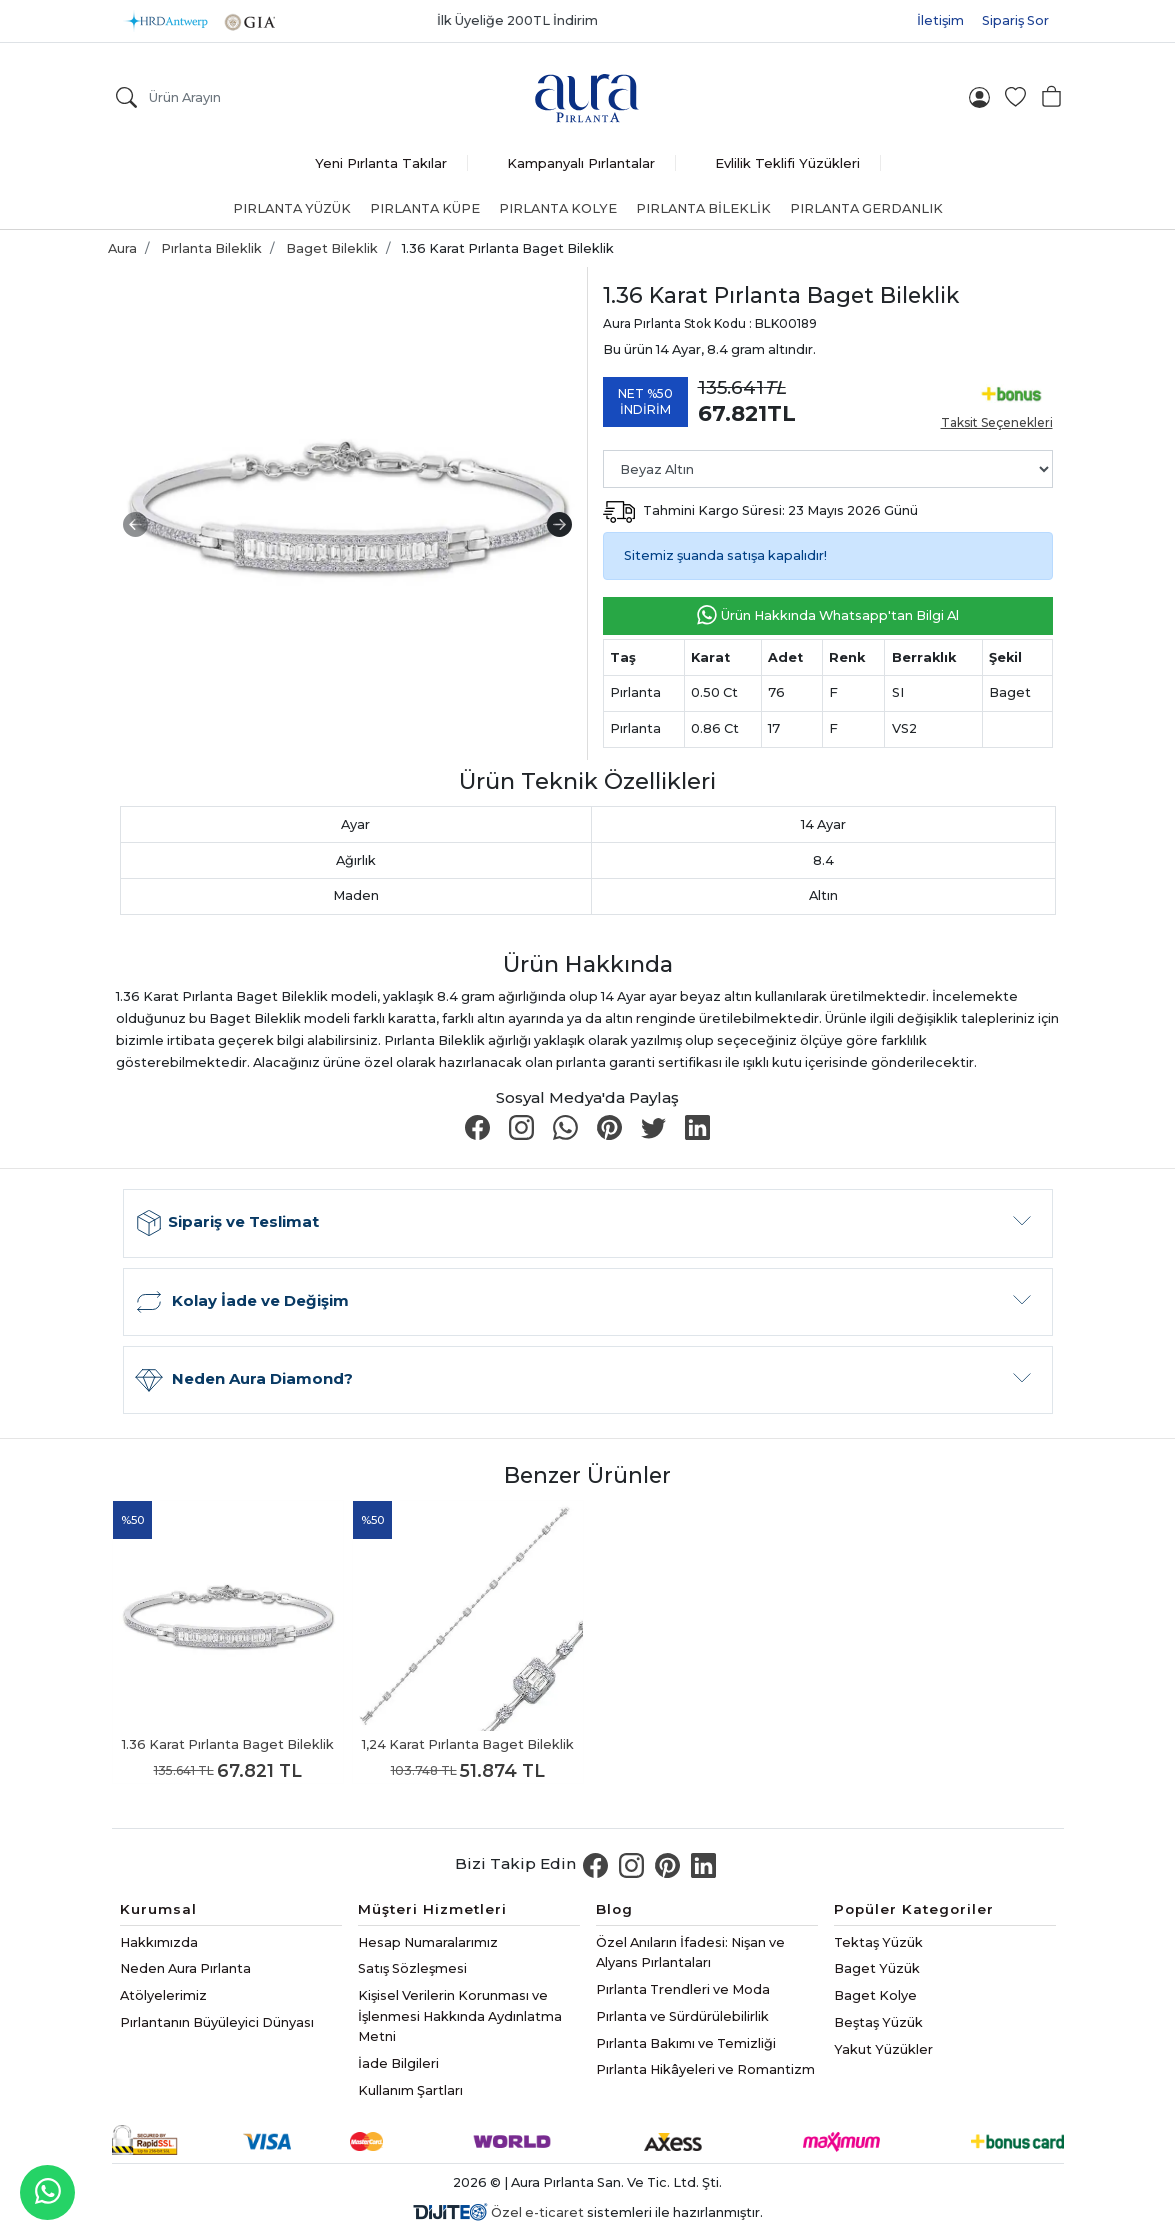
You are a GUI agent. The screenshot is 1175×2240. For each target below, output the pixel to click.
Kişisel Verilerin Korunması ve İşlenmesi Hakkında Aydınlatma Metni (460, 2016)
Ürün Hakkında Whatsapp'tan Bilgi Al (827, 616)
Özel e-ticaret (537, 2212)
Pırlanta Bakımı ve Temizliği (686, 2043)
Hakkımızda (159, 1942)
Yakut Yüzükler (883, 2049)
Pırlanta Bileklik (703, 208)
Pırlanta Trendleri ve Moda (683, 1989)
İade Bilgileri (398, 2063)
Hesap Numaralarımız (428, 1942)
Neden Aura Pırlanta (185, 1968)
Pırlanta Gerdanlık (866, 208)
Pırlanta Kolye (558, 208)
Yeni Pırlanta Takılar (381, 163)
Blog (614, 1909)
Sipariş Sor (1015, 20)
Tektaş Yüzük (878, 1942)
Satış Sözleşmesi (412, 1968)
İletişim (940, 20)
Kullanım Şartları (410, 2090)
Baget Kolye (875, 1995)
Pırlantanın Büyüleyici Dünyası (217, 2022)
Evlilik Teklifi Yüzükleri (787, 163)
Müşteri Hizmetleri (432, 1909)
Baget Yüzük (877, 1968)
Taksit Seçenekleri (997, 422)
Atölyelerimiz (163, 1995)
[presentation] (135, 524)
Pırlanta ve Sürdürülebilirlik (682, 2016)
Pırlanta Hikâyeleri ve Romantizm (705, 2069)
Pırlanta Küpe (425, 208)
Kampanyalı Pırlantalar (581, 163)
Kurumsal (158, 1909)
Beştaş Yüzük (878, 2022)
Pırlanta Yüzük (292, 208)
